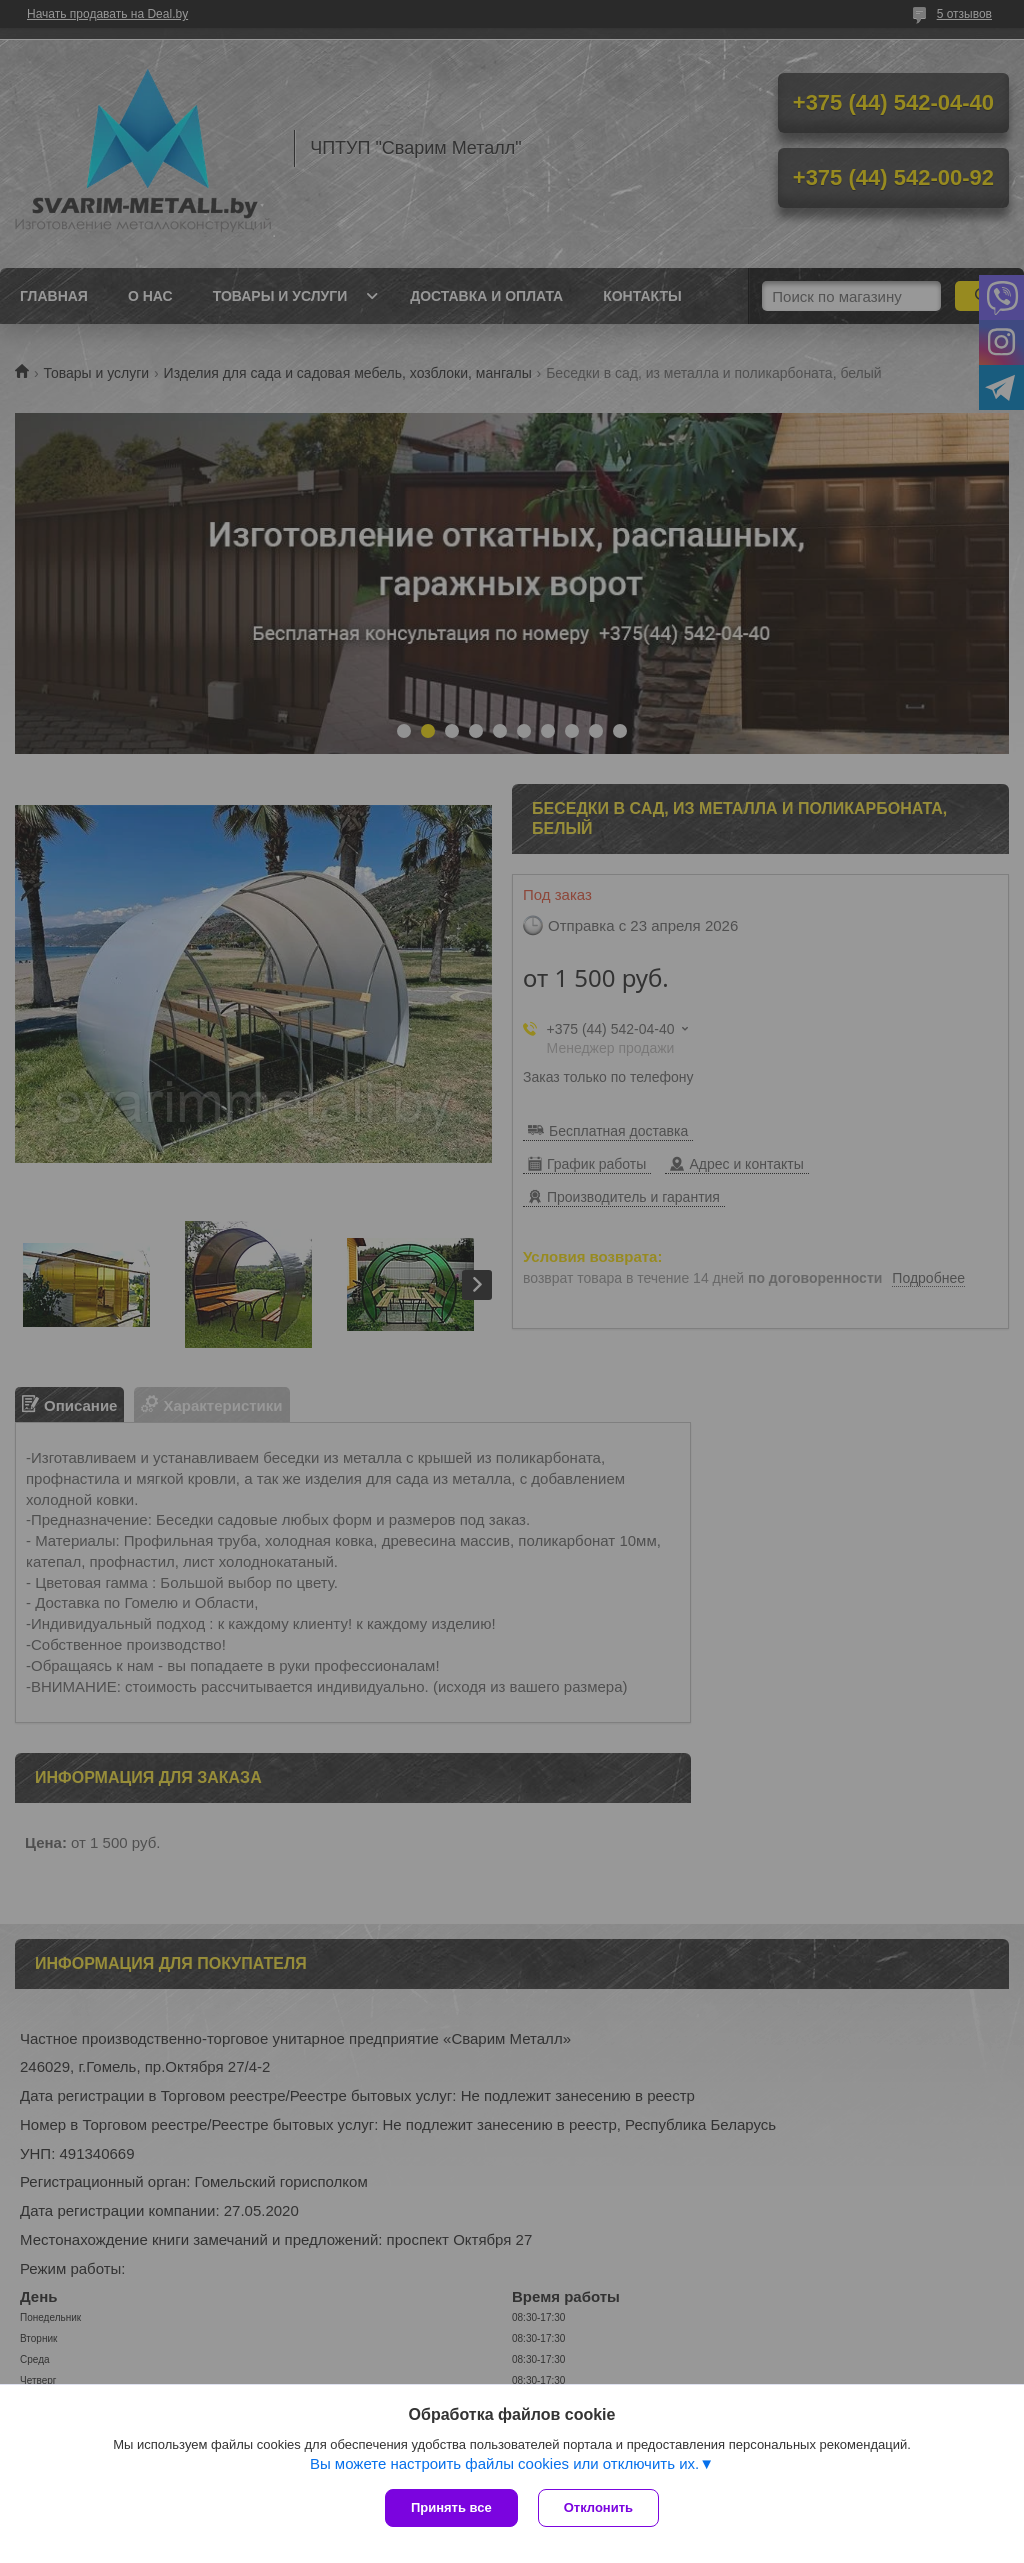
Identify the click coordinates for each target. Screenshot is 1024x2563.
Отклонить (598, 2507)
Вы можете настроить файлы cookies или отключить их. (504, 2463)
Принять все (451, 2507)
